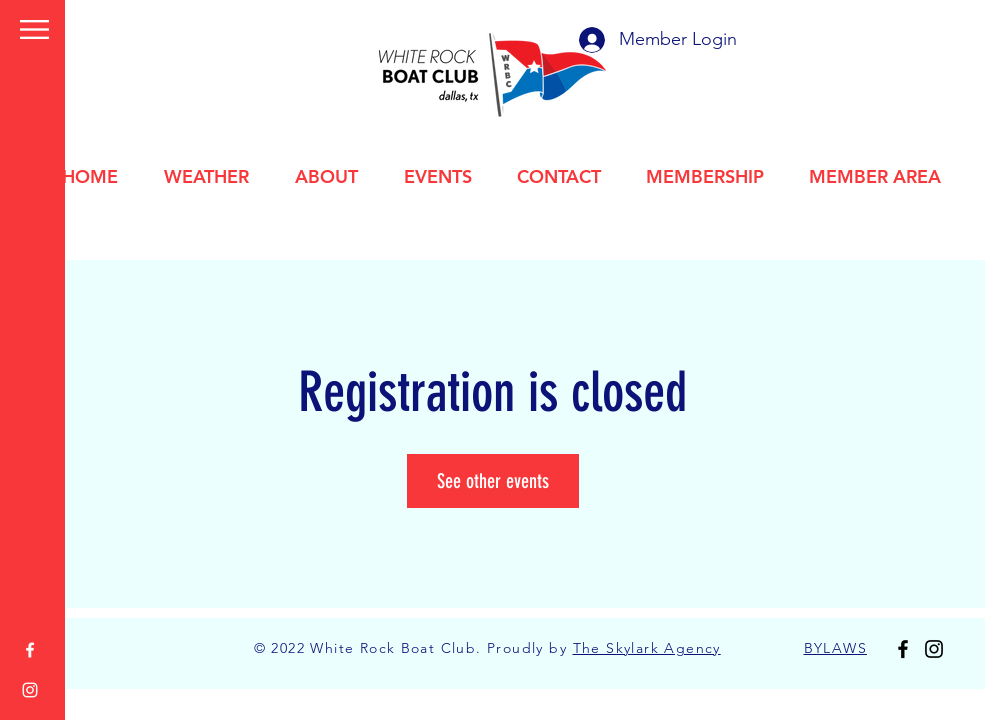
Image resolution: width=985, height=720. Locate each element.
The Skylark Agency (647, 648)
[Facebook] (30, 650)
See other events (493, 481)
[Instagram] (30, 690)
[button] (34, 29)
